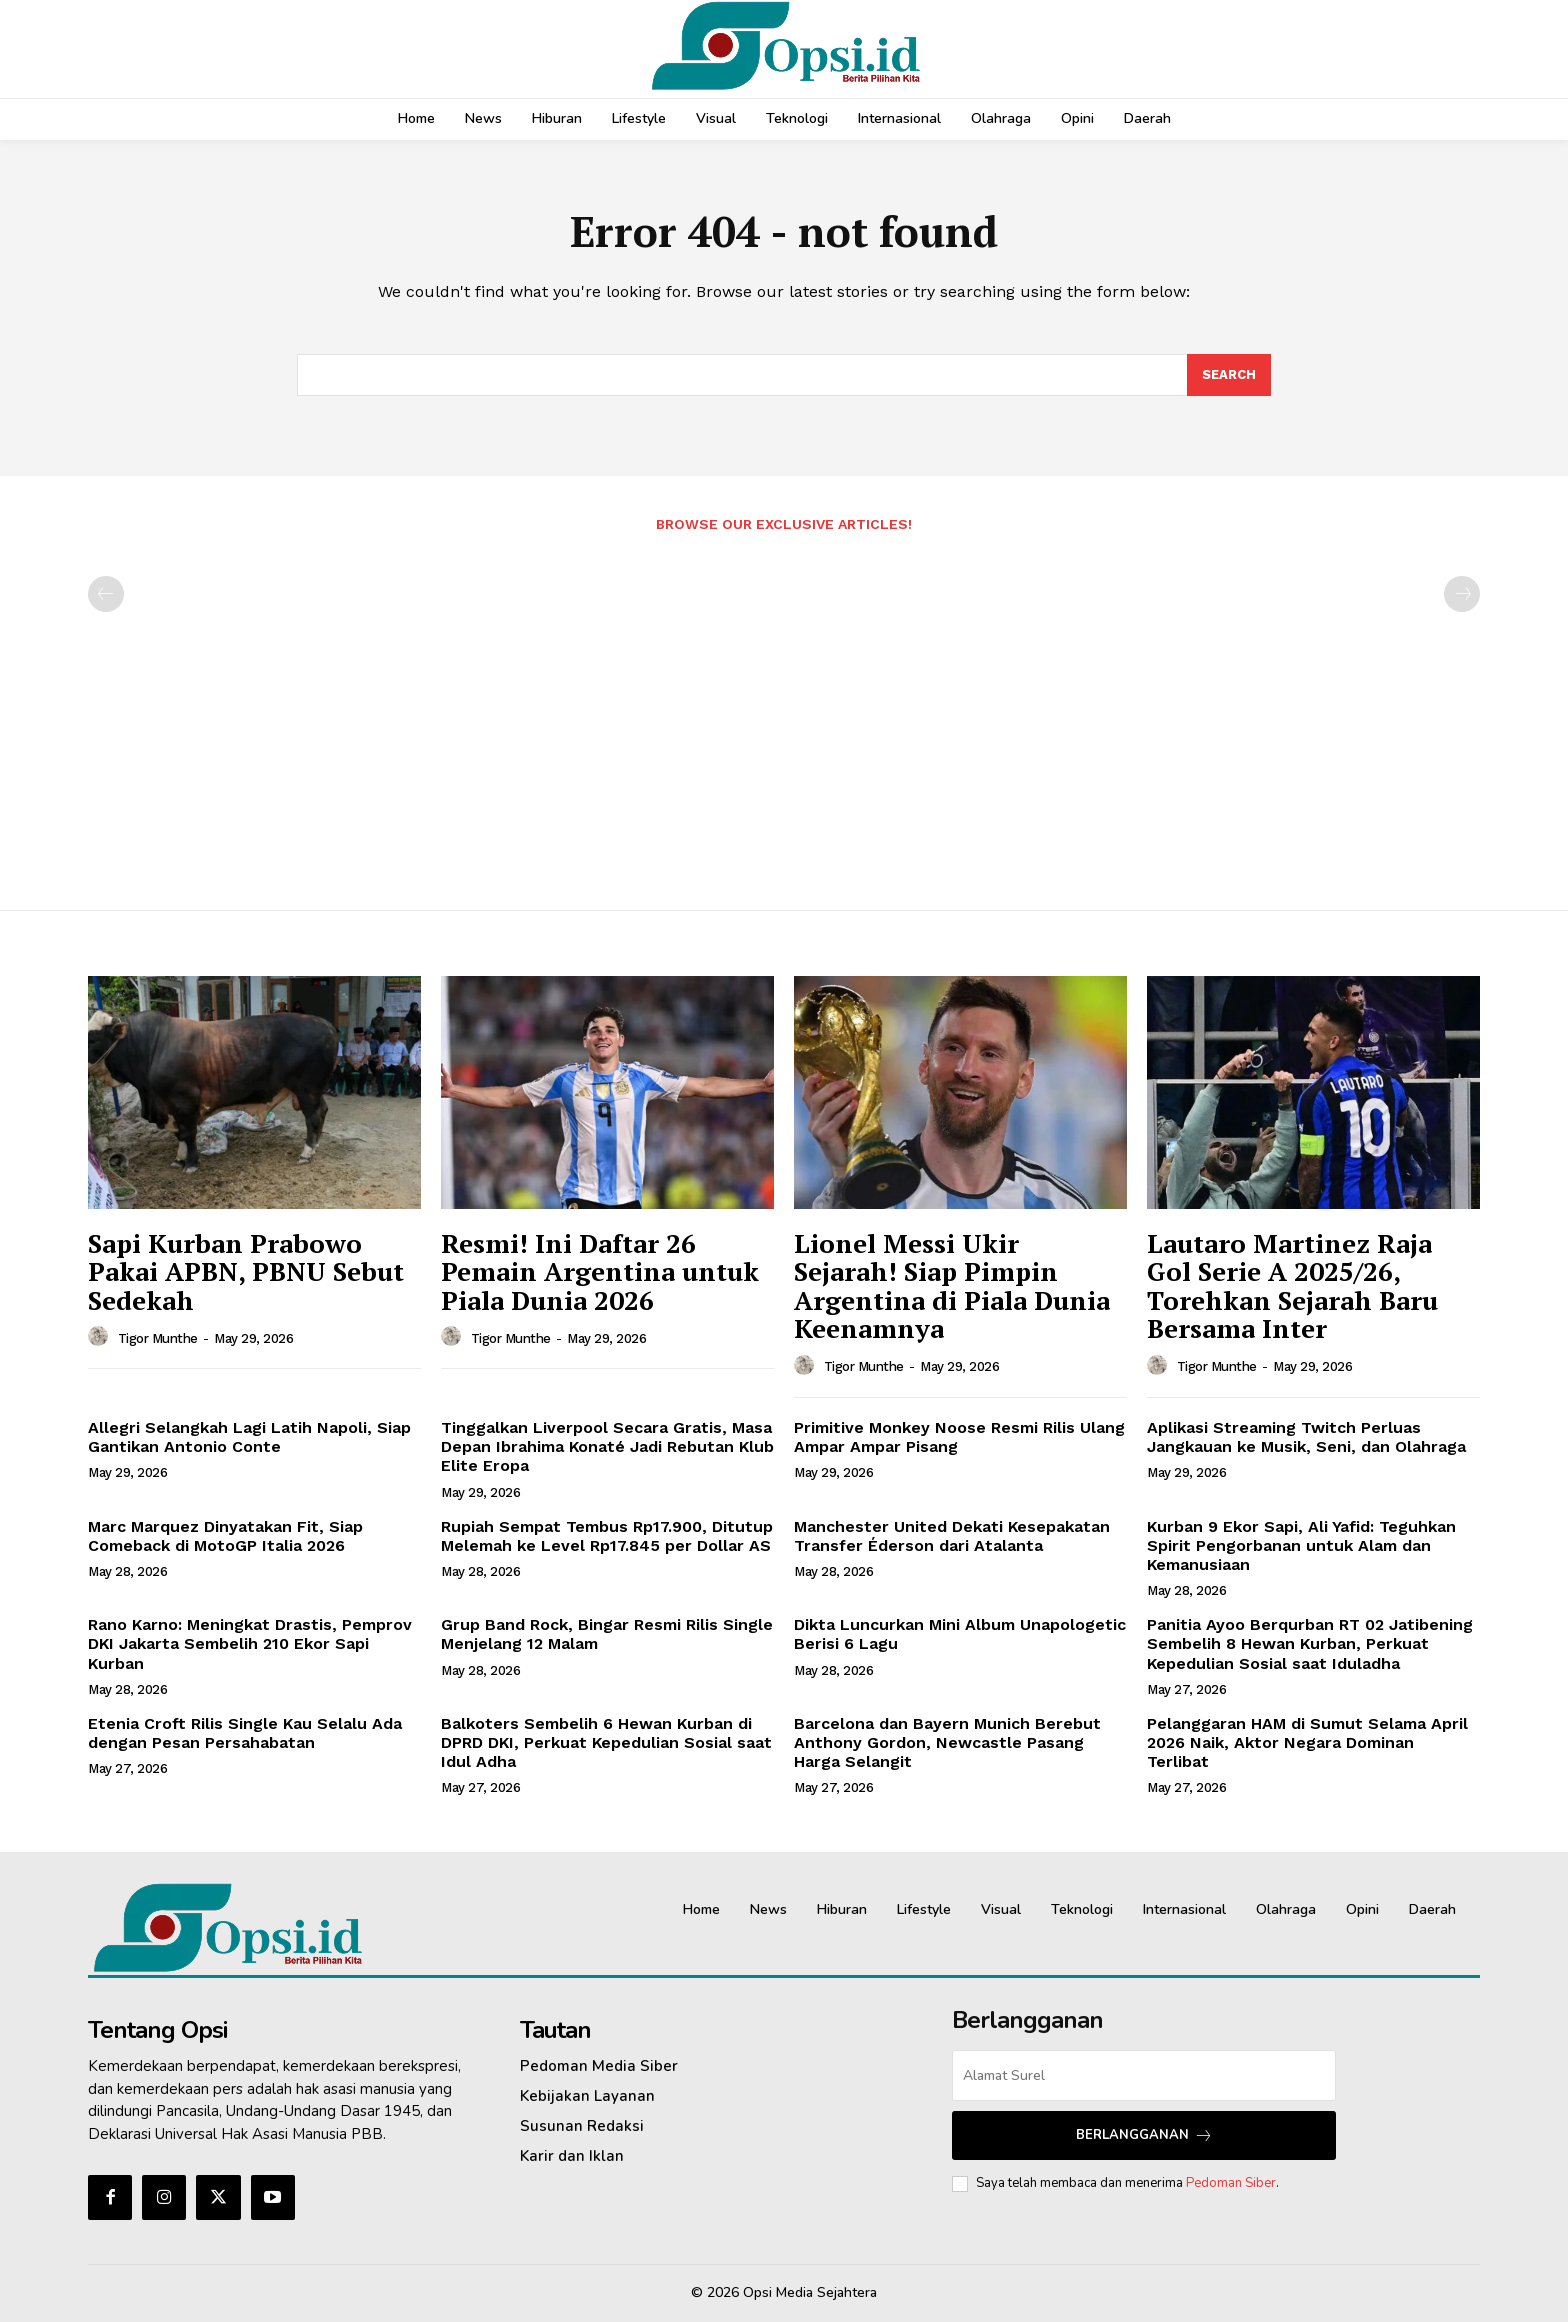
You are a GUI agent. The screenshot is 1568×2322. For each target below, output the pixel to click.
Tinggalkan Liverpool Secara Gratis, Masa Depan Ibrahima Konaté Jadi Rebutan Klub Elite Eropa (607, 1446)
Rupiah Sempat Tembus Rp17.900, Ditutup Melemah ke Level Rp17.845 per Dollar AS (607, 1536)
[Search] (1229, 375)
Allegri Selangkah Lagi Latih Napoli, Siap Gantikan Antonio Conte (249, 1437)
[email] (1144, 2075)
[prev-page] (106, 594)
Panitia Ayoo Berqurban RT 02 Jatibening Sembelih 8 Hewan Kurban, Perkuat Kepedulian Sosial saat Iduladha (1310, 1643)
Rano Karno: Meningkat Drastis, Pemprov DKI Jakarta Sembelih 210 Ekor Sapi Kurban (250, 1643)
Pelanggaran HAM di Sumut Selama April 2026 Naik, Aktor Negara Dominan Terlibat (1307, 1742)
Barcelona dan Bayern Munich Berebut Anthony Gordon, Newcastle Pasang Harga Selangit (947, 1742)
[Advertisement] (784, 711)
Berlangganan (1144, 2135)
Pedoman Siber (1231, 2183)
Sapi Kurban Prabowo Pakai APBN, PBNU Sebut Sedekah (246, 1271)
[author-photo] (101, 1337)
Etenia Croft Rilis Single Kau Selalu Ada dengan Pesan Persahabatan (245, 1733)
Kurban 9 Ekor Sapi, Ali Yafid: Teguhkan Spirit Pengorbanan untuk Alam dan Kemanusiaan (1301, 1545)
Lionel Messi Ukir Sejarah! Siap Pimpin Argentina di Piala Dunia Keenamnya (952, 1286)
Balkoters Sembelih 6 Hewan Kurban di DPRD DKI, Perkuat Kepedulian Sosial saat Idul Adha (606, 1742)
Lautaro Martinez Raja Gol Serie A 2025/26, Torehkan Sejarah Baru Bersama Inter (1292, 1286)
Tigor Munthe (158, 1338)
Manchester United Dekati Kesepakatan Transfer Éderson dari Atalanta (952, 1536)
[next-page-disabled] (1462, 594)
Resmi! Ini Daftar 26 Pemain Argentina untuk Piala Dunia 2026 (600, 1271)
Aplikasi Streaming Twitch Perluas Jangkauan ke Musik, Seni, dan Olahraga (1306, 1437)
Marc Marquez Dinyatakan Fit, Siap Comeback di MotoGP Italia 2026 (225, 1536)
